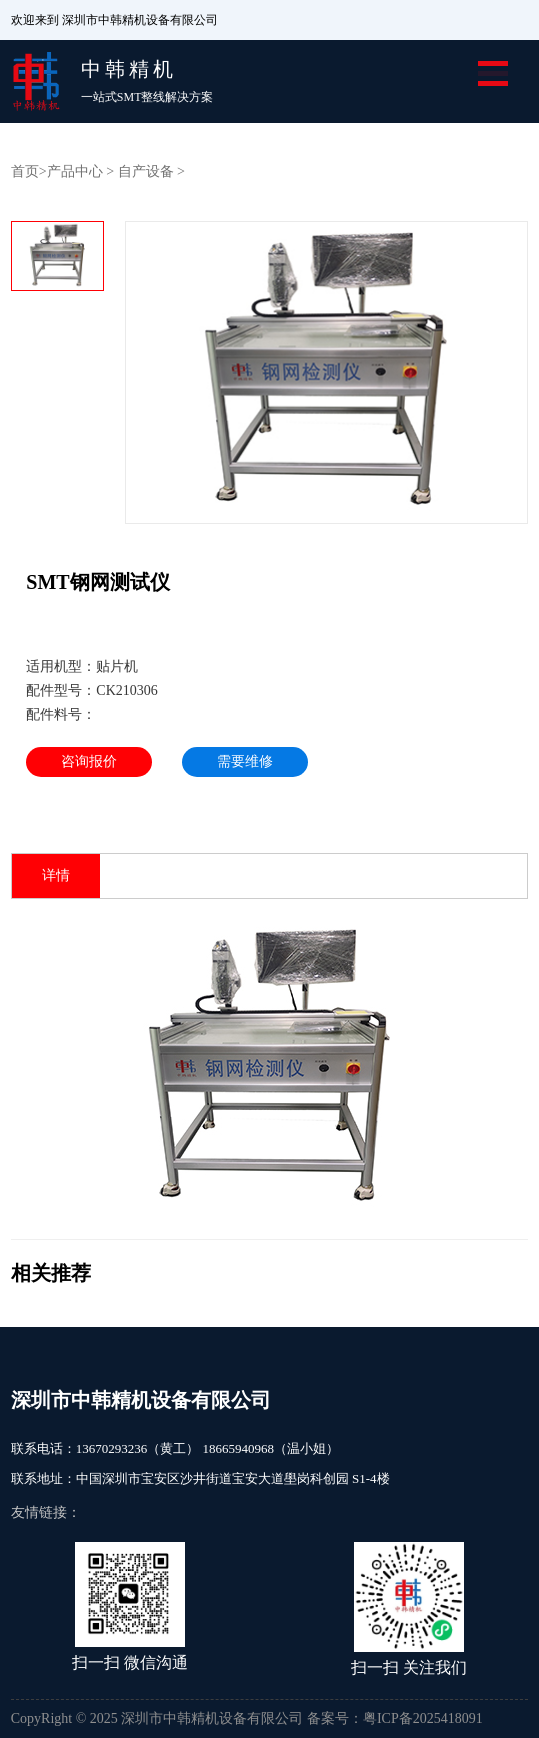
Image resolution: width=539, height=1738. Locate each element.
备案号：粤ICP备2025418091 (395, 1718)
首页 (25, 171)
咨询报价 (89, 761)
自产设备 (146, 171)
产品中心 (75, 171)
